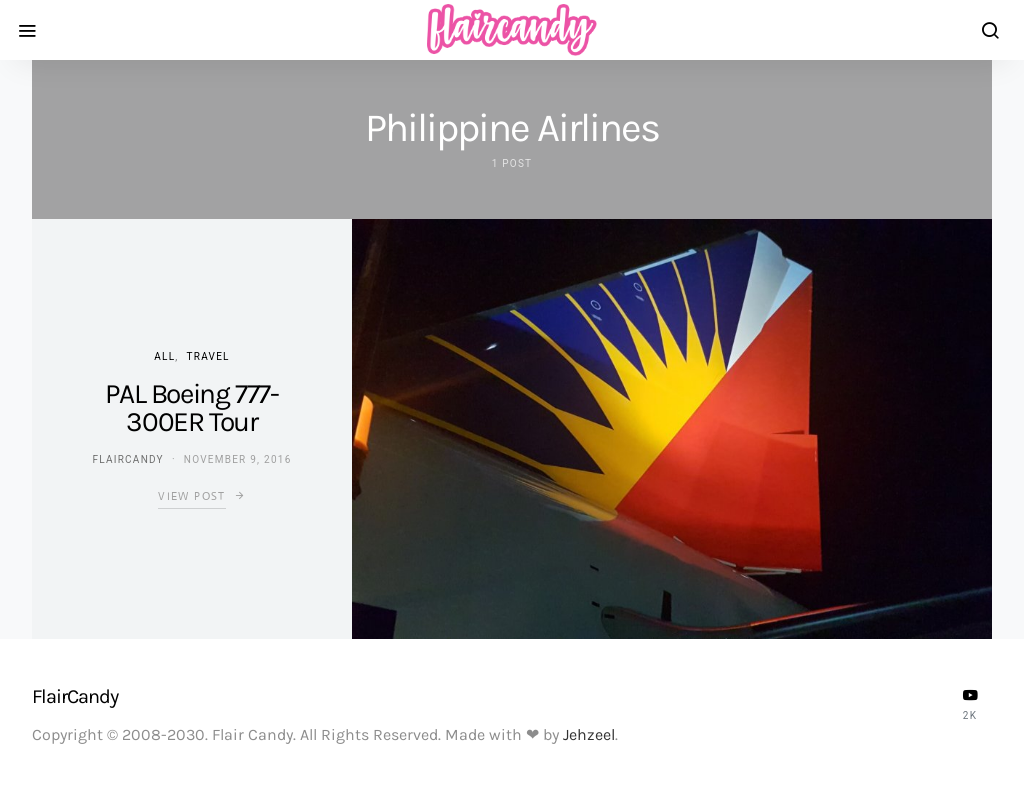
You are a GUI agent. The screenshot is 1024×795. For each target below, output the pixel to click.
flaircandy (127, 459)
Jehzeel (589, 734)
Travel (208, 356)
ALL (164, 356)
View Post (191, 496)
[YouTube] (970, 704)
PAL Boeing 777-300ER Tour (191, 407)
